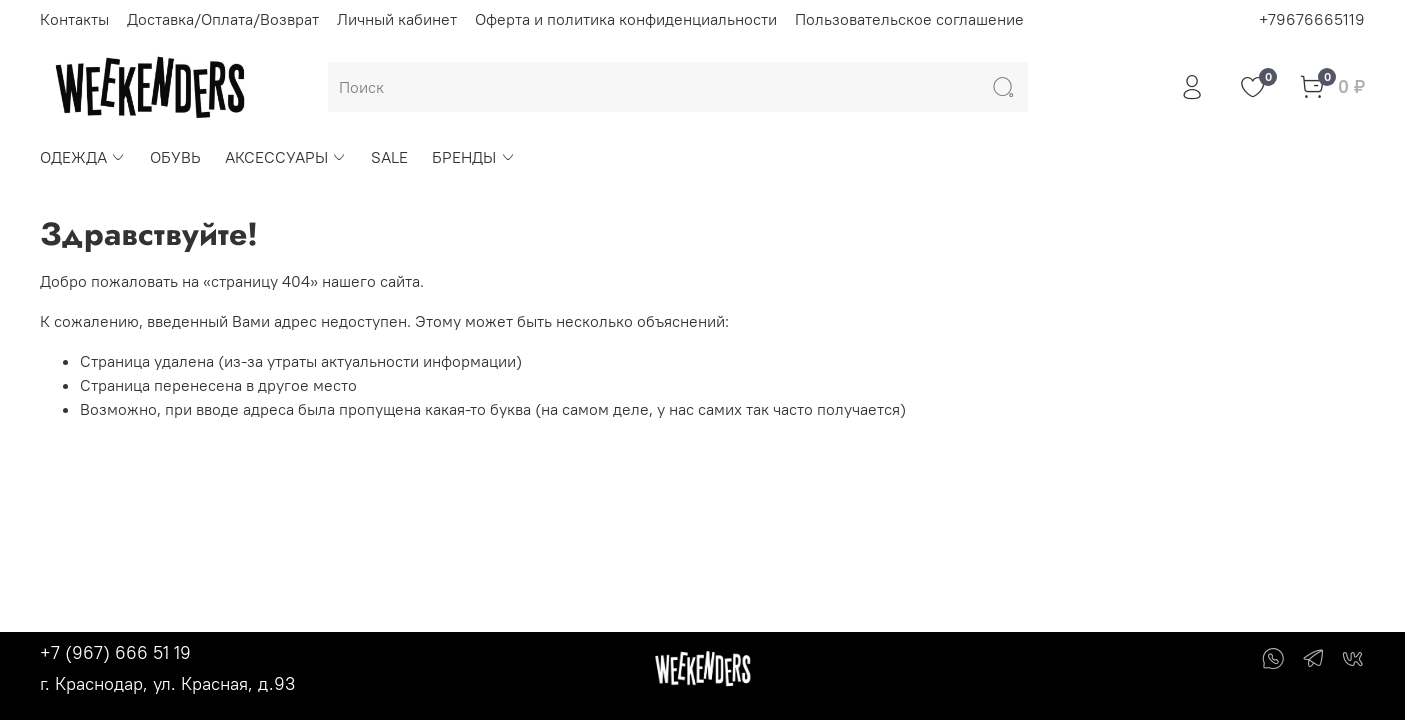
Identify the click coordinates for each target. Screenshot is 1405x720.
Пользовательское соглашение (909, 19)
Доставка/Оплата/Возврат (223, 19)
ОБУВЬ (175, 157)
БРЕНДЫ (473, 157)
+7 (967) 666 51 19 (115, 652)
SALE (389, 157)
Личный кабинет (397, 19)
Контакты (74, 19)
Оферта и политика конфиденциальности (626, 19)
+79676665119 (1312, 19)
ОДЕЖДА (83, 157)
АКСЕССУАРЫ (286, 157)
